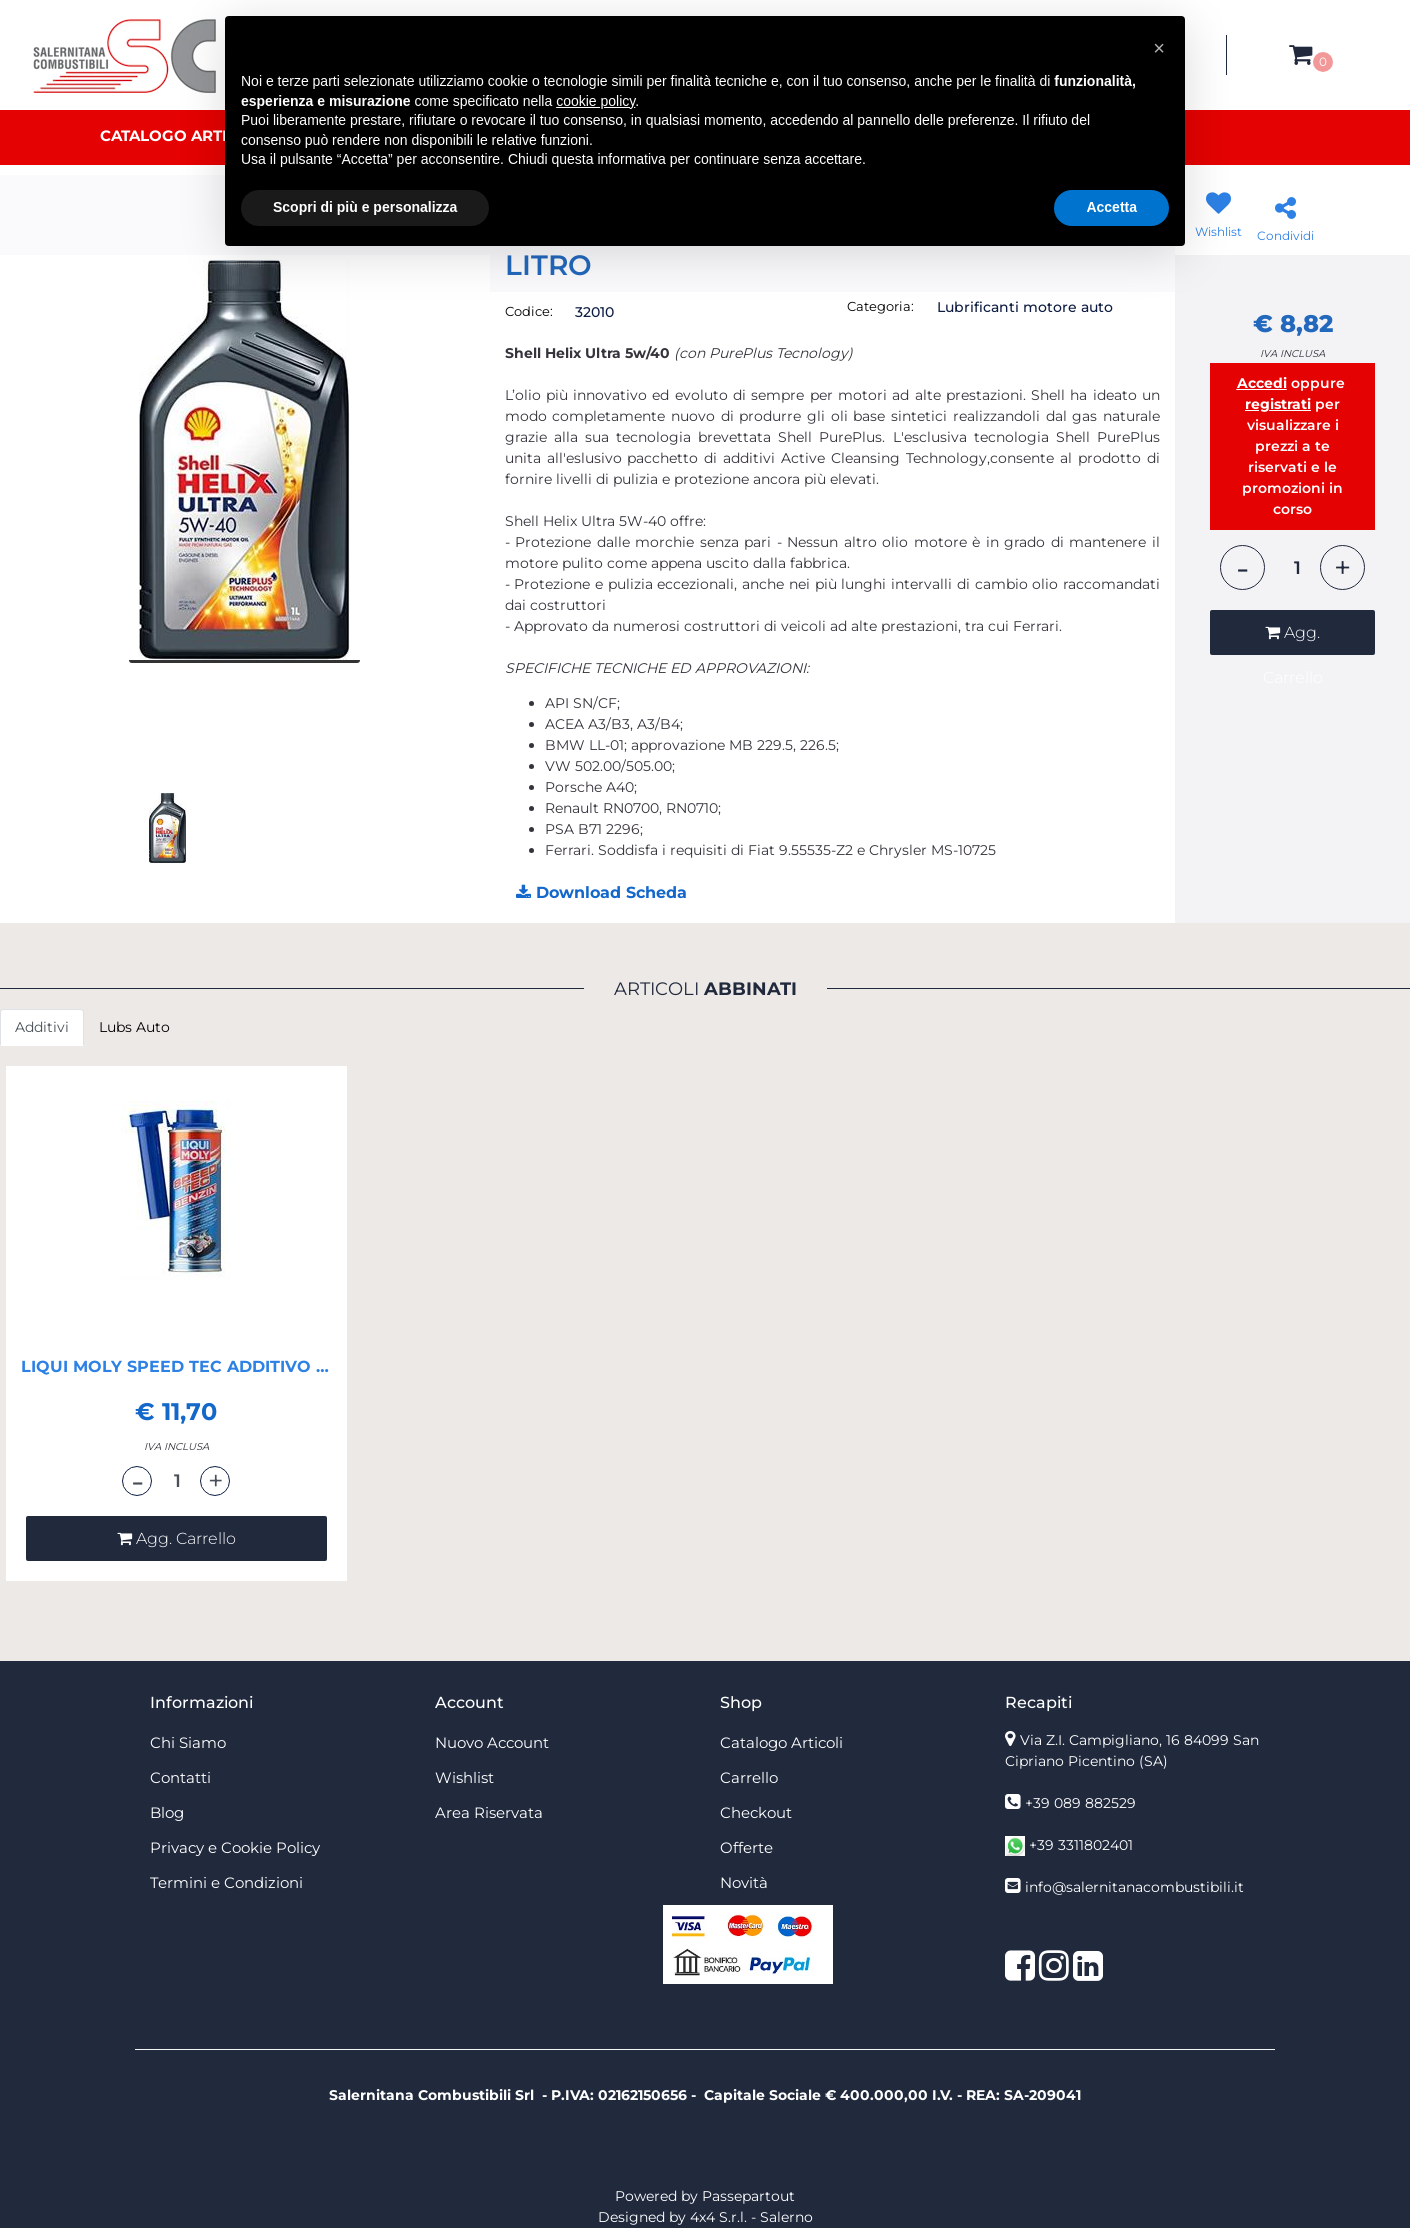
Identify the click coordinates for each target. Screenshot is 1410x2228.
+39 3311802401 (1081, 1845)
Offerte (746, 1847)
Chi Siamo (188, 1742)
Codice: (529, 311)
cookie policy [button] (595, 101)
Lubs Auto (134, 1027)
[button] (1300, 55)
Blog (167, 1812)
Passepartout (748, 2196)
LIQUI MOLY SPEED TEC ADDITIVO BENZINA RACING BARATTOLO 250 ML (176, 1366)
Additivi (42, 1027)
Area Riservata (489, 1812)
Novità (744, 1882)
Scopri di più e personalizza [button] (365, 207)
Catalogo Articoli (182, 135)
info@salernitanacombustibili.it (1134, 1887)
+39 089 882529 (1080, 1803)
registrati (1278, 404)
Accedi (1262, 383)
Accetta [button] (1111, 207)
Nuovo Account (492, 1742)
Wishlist (464, 1777)
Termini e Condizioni (226, 1882)
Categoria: (880, 306)
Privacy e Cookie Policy (235, 1847)
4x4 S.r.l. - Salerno (751, 2217)
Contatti (180, 1777)
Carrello (749, 1777)
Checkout (756, 1812)
